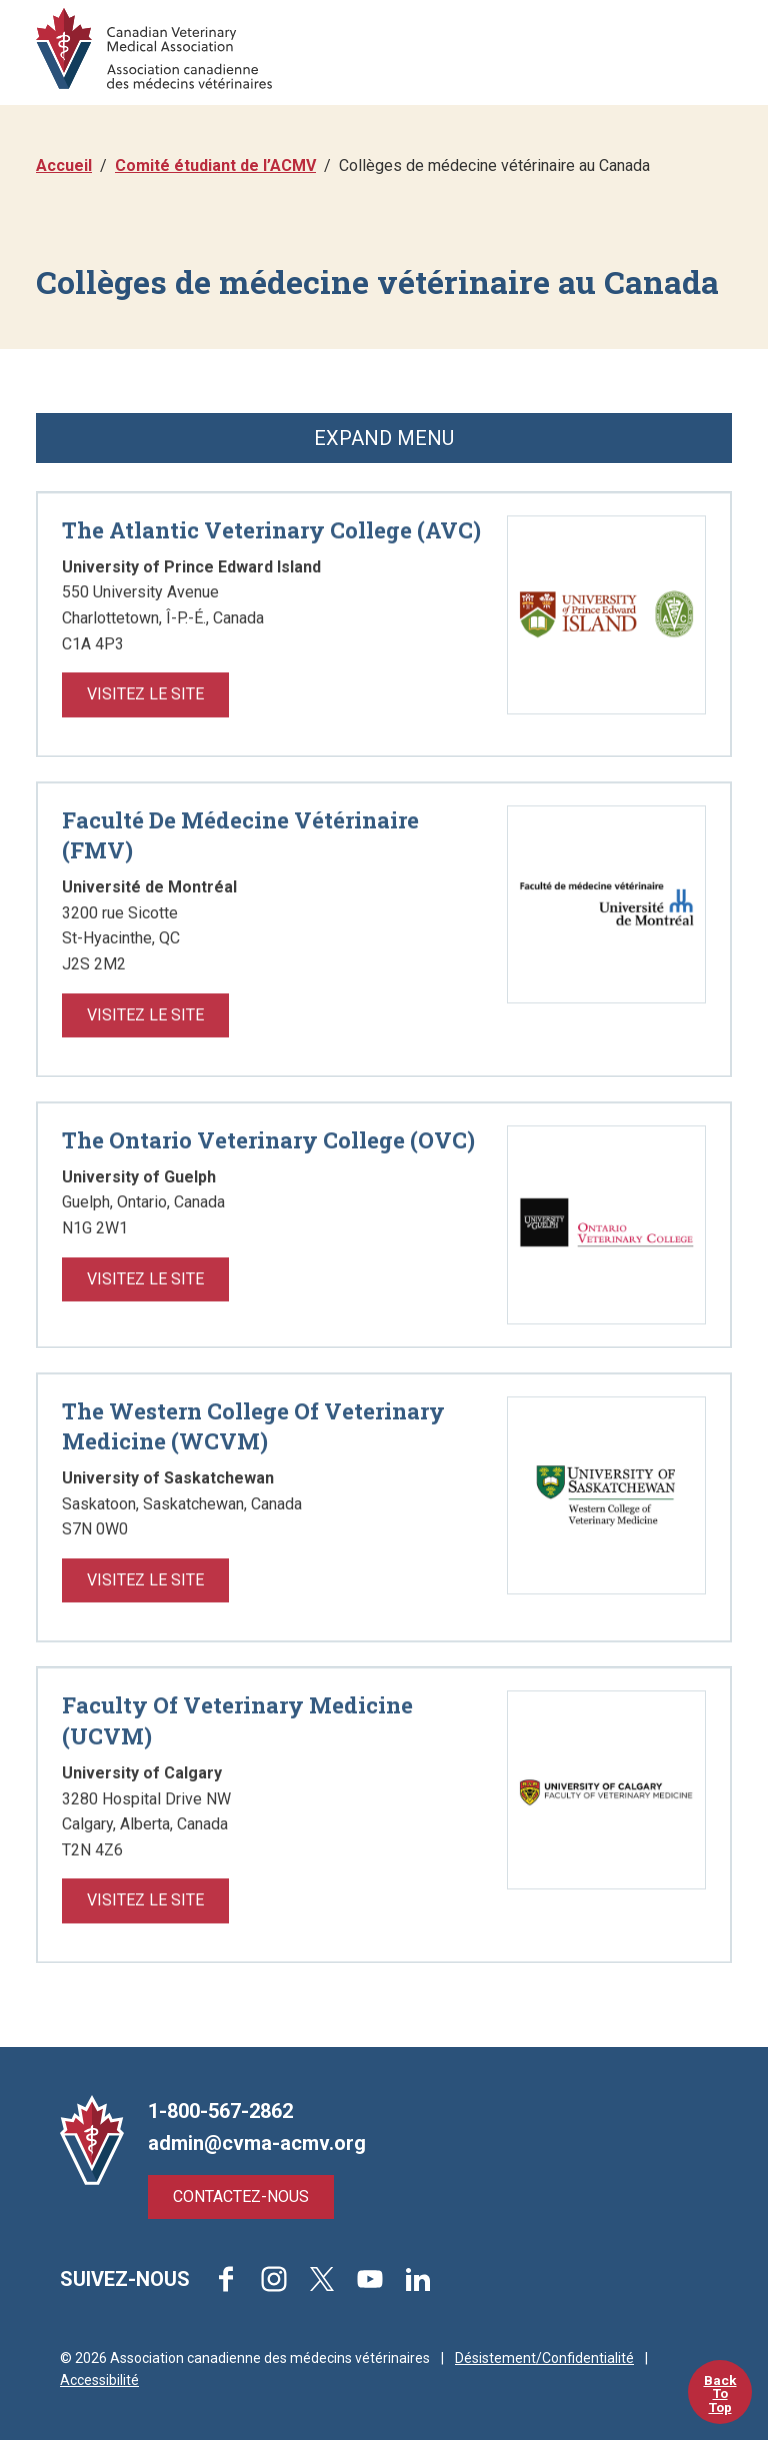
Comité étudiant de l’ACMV (215, 165)
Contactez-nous (241, 2196)
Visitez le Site (145, 751)
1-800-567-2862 (220, 2111)
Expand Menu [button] (384, 438)
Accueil (64, 165)
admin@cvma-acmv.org (257, 2143)
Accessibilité (99, 2380)
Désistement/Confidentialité (544, 2358)
